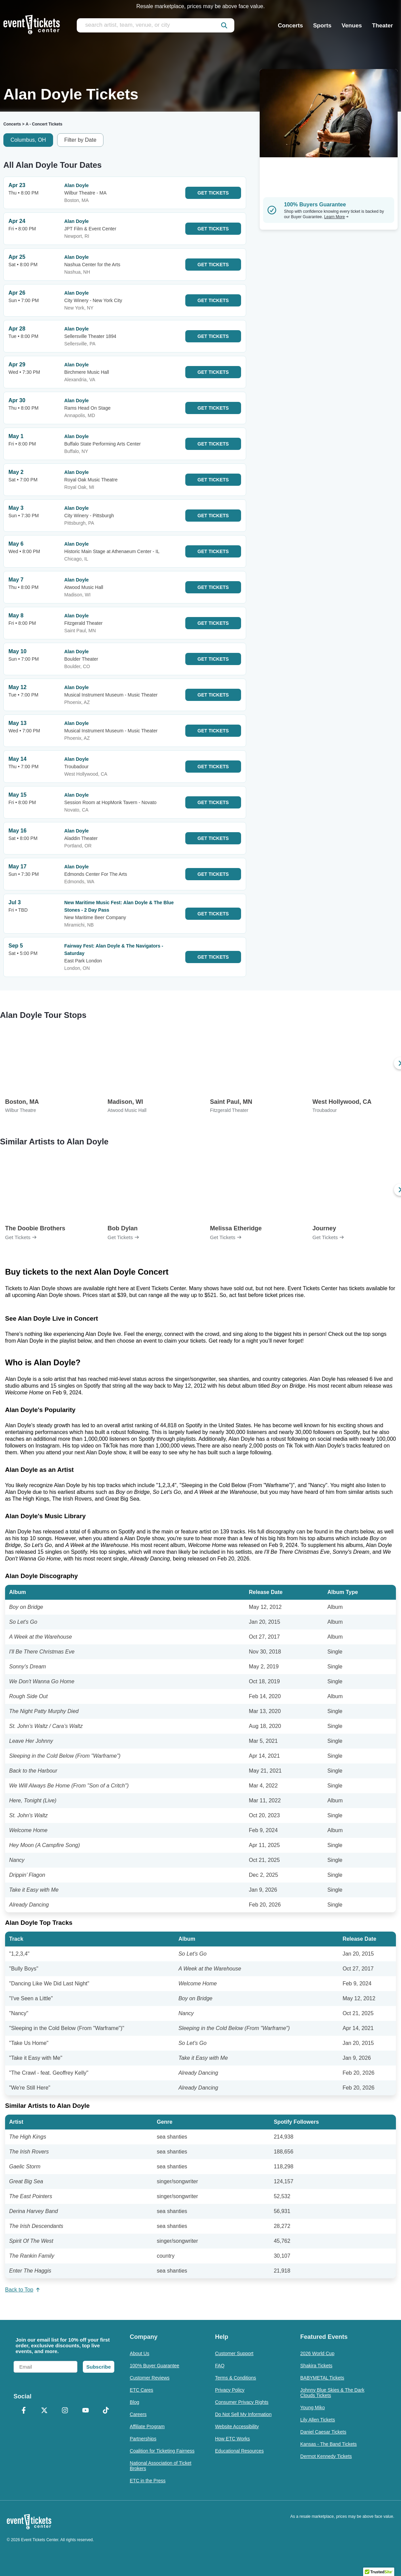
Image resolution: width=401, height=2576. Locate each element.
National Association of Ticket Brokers (160, 2465)
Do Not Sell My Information (243, 2414)
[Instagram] (65, 2411)
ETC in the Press (148, 2480)
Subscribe (98, 2367)
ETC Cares (141, 2390)
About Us (139, 2353)
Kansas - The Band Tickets (328, 2444)
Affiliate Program (147, 2426)
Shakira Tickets (316, 2365)
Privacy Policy (229, 2390)
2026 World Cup (317, 2353)
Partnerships (143, 2438)
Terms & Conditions (235, 2377)
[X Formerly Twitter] (44, 2411)
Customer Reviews (149, 2377)
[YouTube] (85, 2411)
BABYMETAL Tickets (322, 2377)
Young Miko (312, 2407)
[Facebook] (24, 2411)
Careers (138, 2414)
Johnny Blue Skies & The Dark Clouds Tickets (332, 2392)
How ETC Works (232, 2438)
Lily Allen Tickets (317, 2419)
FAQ (220, 2365)
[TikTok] (106, 2411)
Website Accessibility (237, 2426)
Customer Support (234, 2353)
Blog (134, 2402)
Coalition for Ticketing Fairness (162, 2451)
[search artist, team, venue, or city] (155, 25)
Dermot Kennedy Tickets (326, 2456)
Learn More (336, 216)
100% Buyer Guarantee (154, 2365)
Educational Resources (239, 2451)
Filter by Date (80, 140)
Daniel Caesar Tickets (323, 2432)
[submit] (224, 25)
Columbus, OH (28, 140)
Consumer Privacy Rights (241, 2402)
